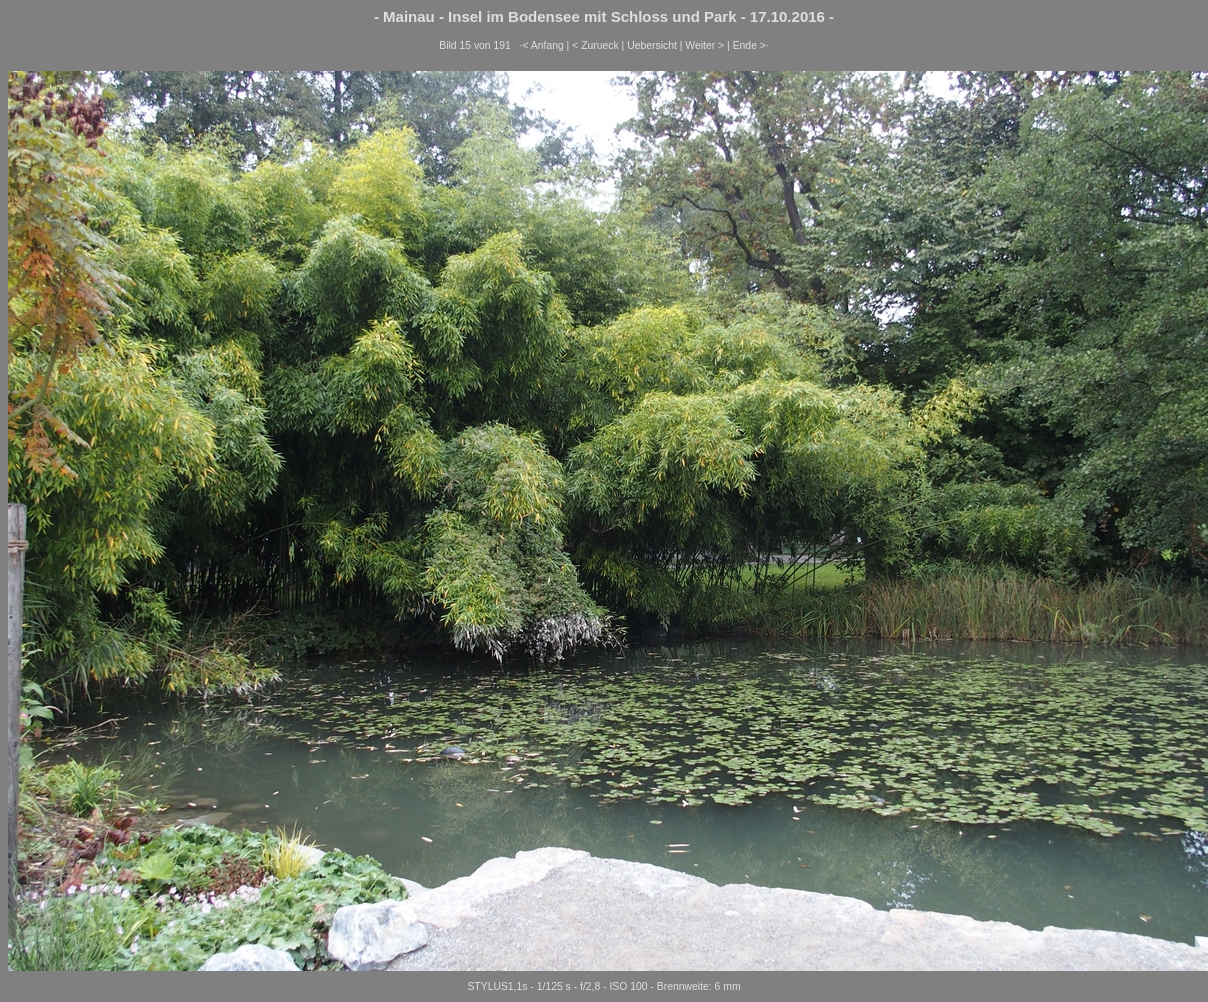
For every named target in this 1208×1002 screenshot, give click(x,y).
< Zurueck (595, 45)
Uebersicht (652, 45)
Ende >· (751, 45)
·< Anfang (542, 45)
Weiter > (704, 45)
